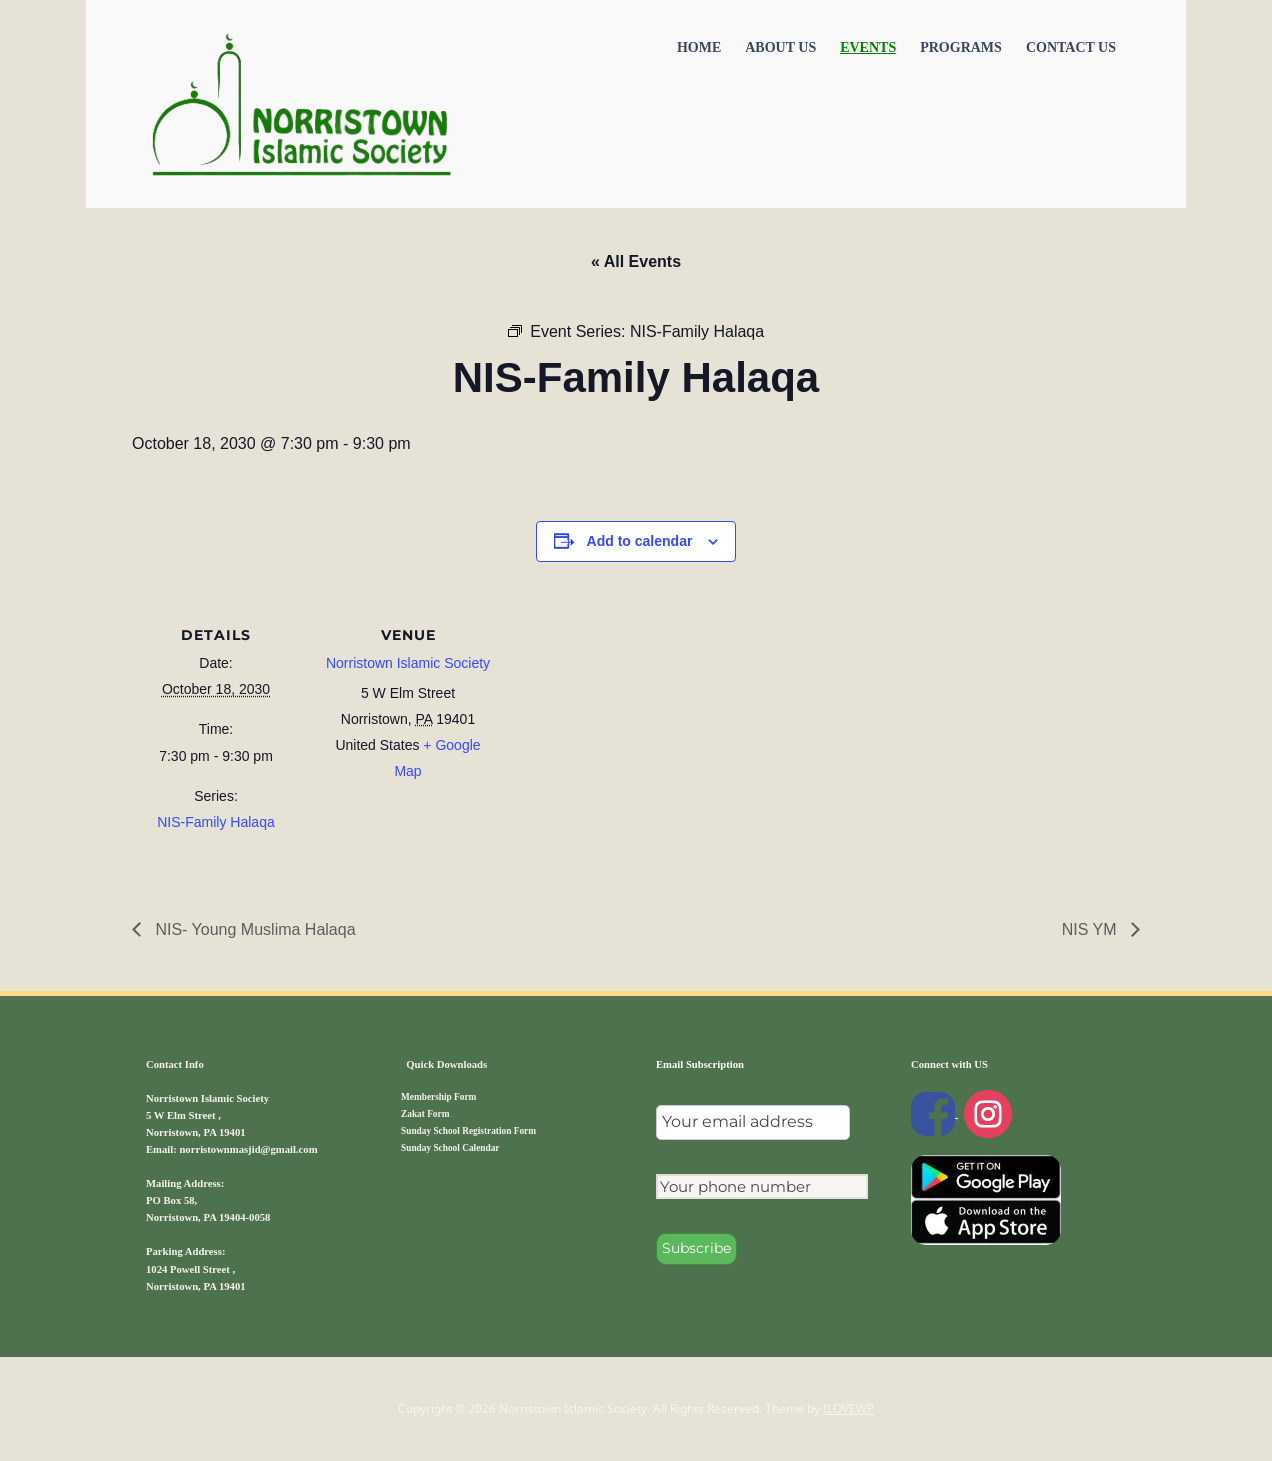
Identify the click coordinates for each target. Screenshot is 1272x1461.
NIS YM (1091, 929)
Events (868, 47)
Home (699, 47)
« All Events (636, 261)
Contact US (1071, 47)
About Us (780, 47)
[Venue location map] (621, 732)
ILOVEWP (848, 1408)
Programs (961, 47)
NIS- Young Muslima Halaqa (253, 929)
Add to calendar (640, 541)
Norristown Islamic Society (408, 663)
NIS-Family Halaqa (215, 822)
